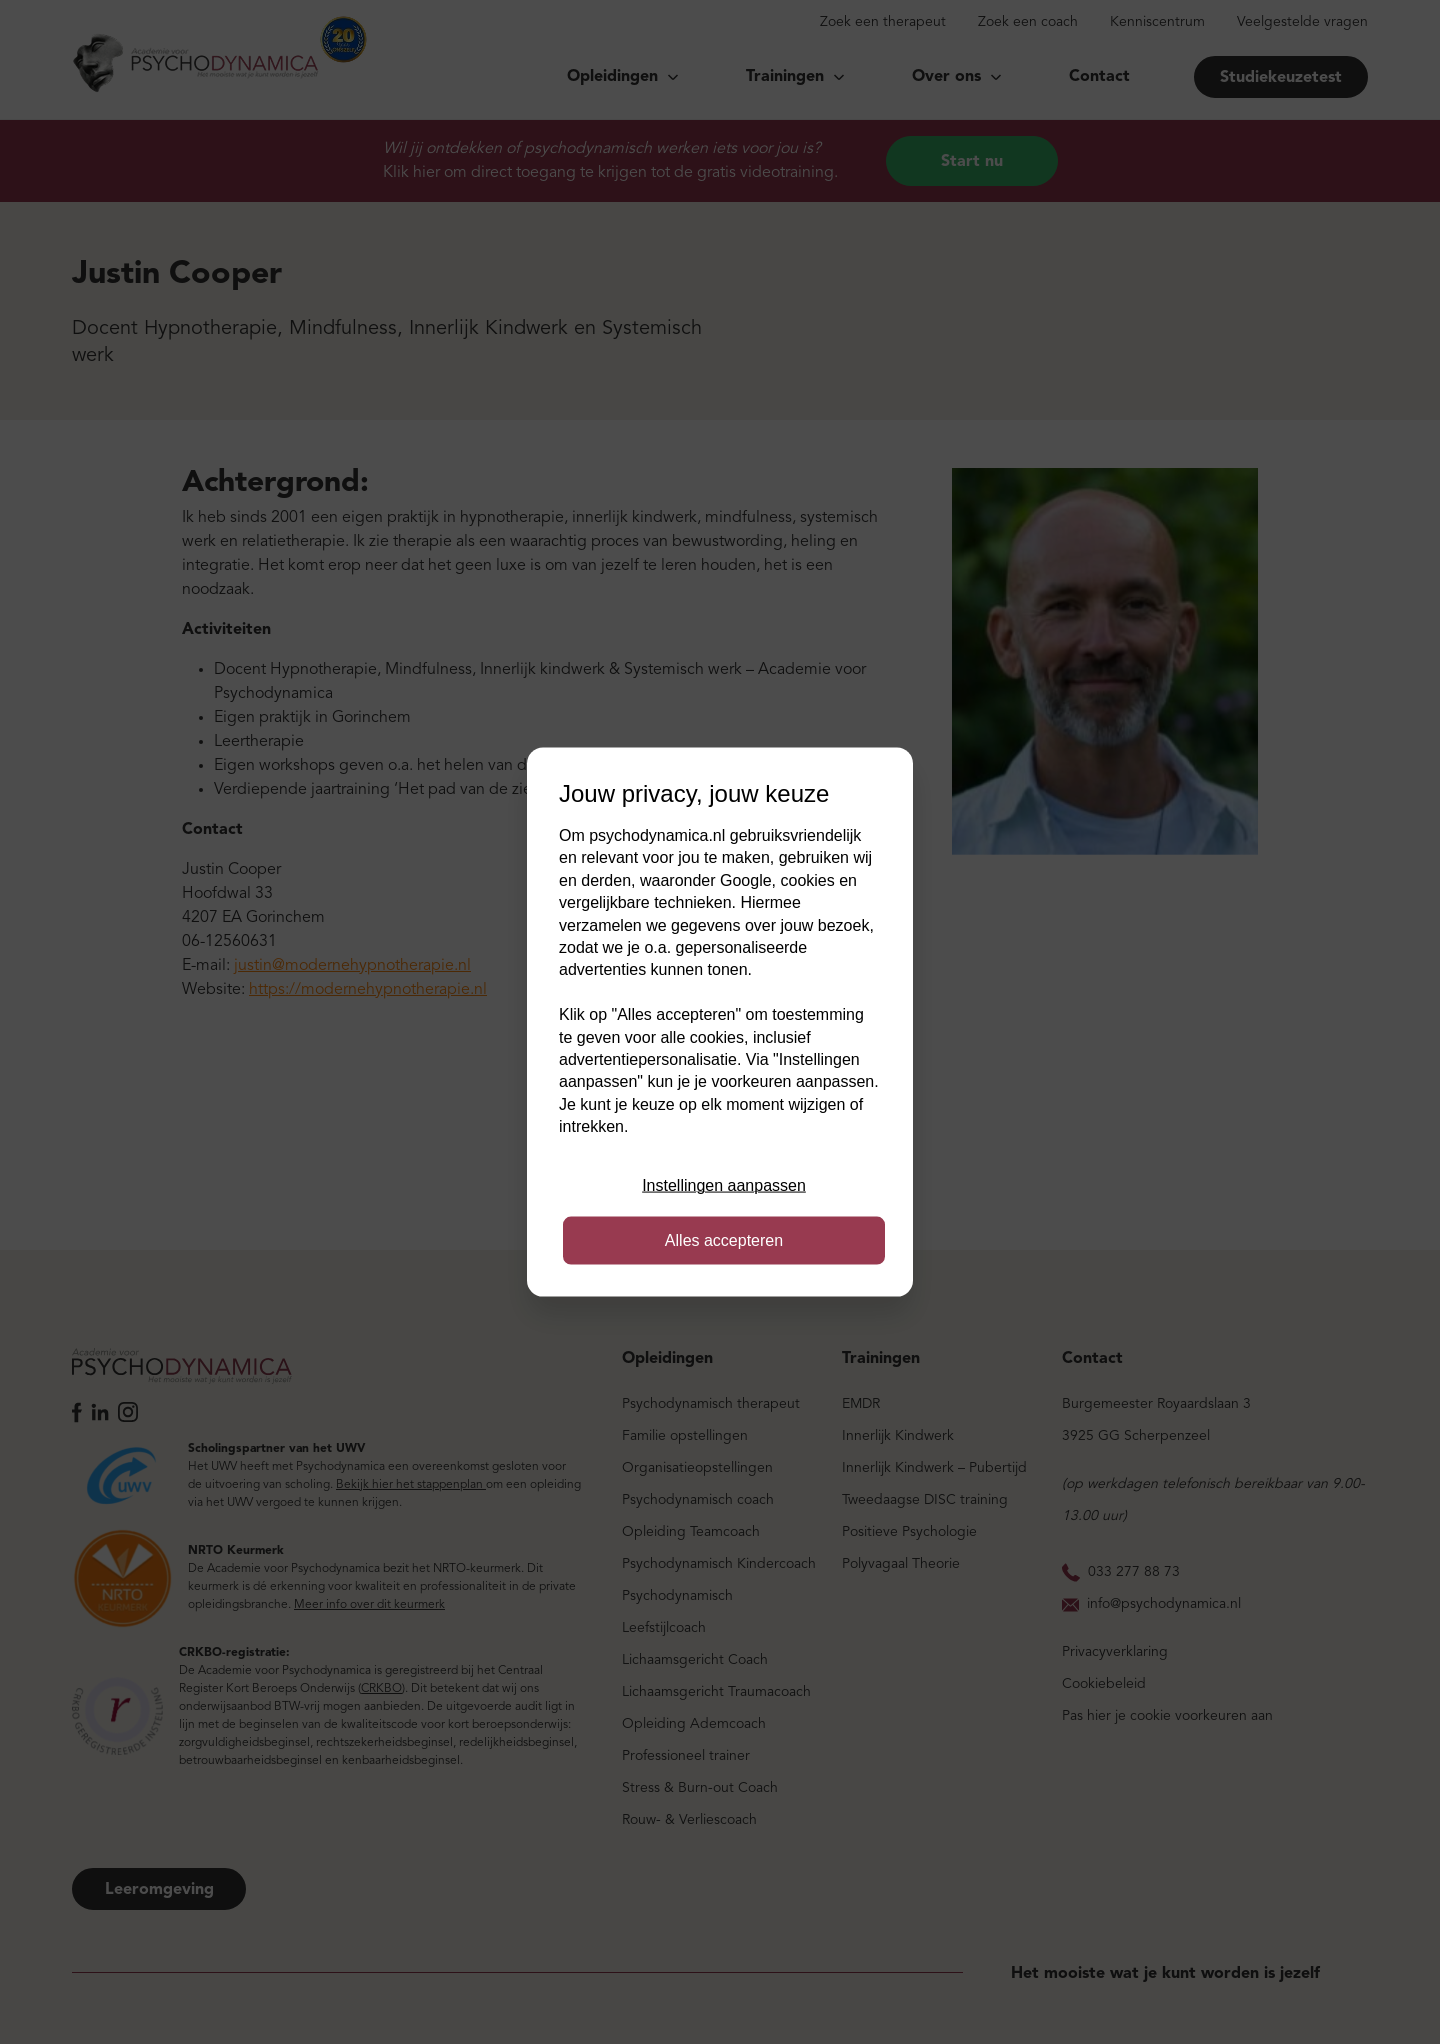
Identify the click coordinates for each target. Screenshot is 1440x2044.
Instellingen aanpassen (724, 1185)
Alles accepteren (724, 1239)
